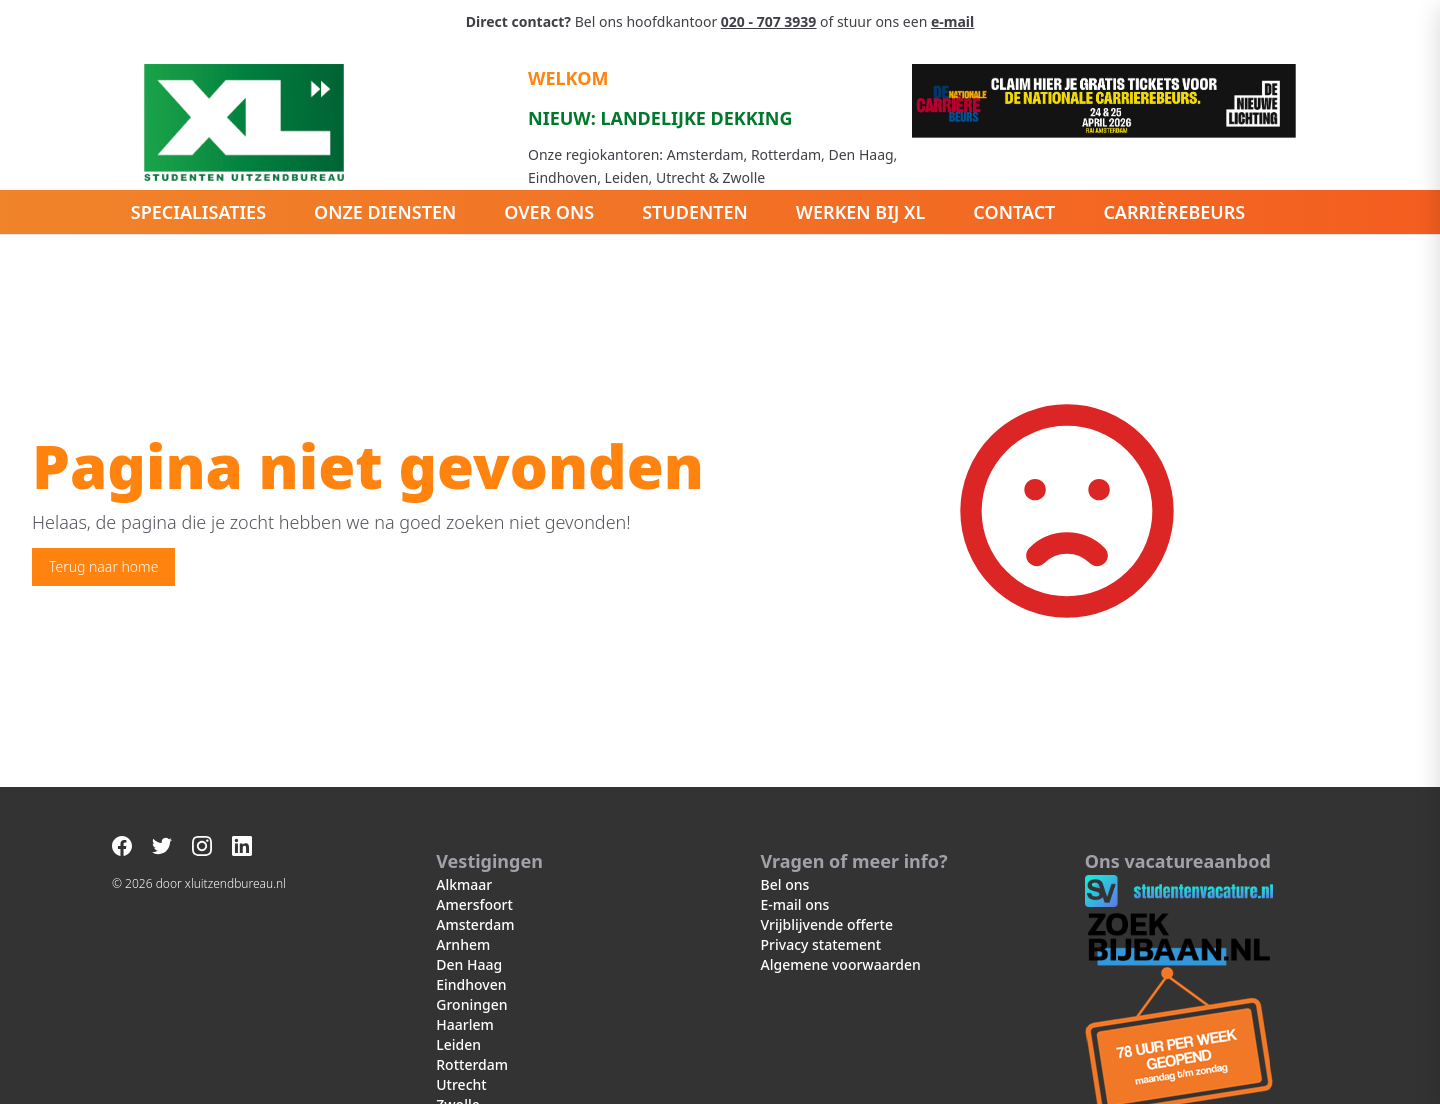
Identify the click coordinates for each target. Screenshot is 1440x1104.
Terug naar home (103, 566)
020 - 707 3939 (768, 21)
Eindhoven (471, 984)
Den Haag (469, 964)
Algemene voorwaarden (841, 964)
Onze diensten (385, 212)
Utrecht (461, 1084)
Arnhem (463, 944)
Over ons (549, 212)
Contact (1014, 212)
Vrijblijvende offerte (827, 924)
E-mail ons (795, 904)
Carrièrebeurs (1174, 212)
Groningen (471, 1004)
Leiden (458, 1044)
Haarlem (464, 1024)
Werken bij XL (861, 212)
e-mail (952, 21)
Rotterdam (472, 1064)
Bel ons (785, 884)
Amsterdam (475, 924)
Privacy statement (821, 944)
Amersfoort (474, 904)
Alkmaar (464, 884)
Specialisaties (198, 212)
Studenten (695, 212)
